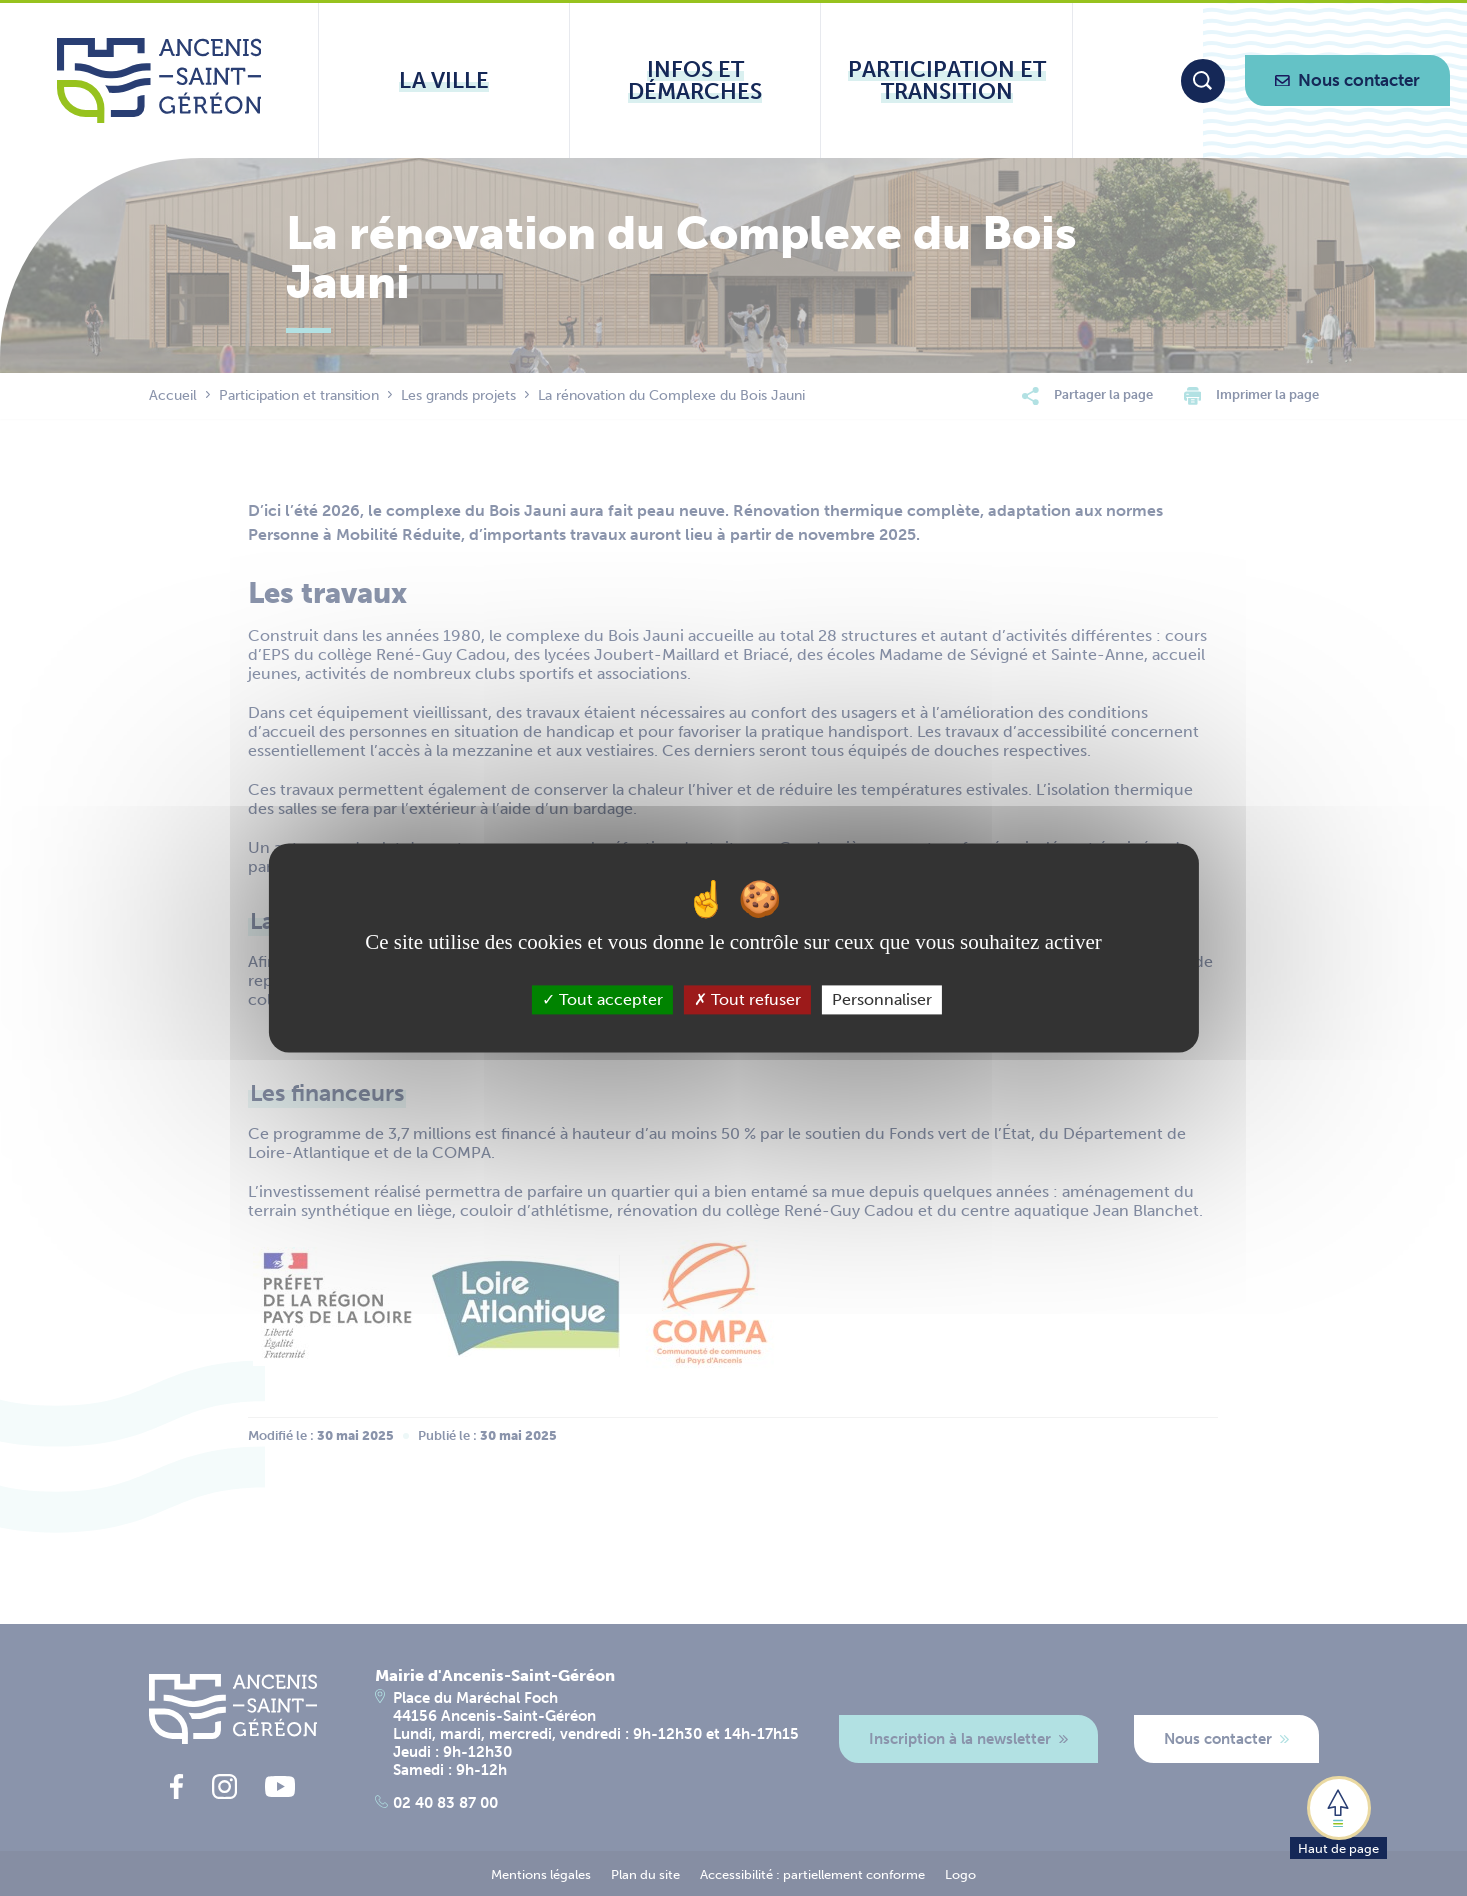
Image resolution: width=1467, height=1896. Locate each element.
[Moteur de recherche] (1203, 81)
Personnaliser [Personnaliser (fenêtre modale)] (882, 999)
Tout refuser (747, 999)
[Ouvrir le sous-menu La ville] (444, 80)
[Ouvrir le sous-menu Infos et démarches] (695, 80)
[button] (1338, 1816)
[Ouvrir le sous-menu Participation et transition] (946, 80)
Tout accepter (602, 999)
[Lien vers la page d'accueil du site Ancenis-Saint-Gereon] (159, 80)
